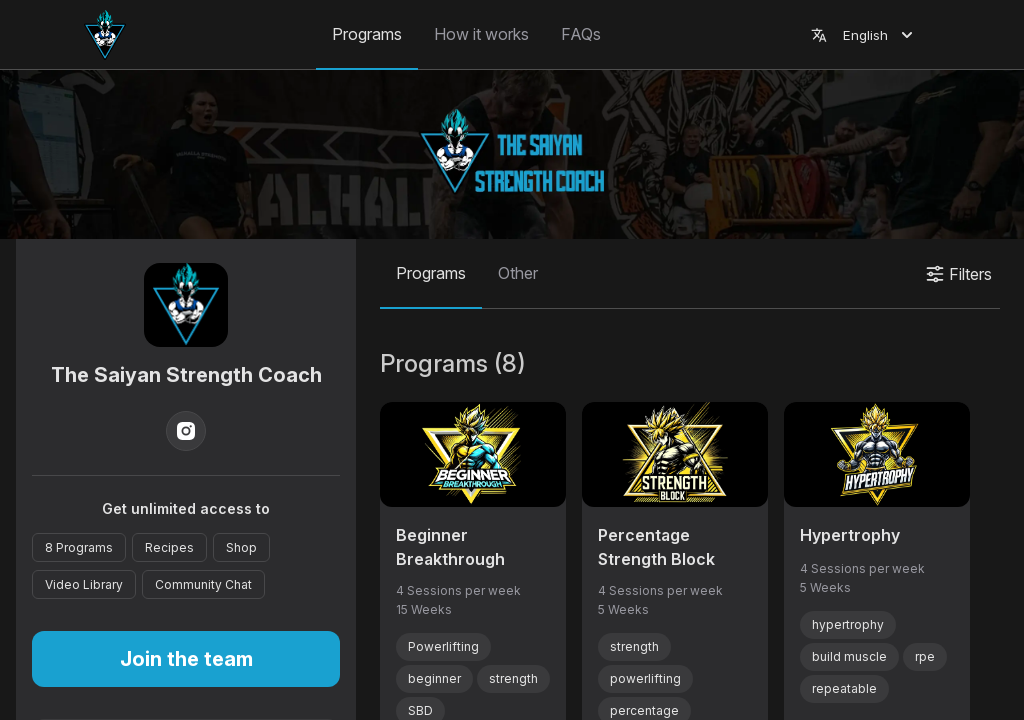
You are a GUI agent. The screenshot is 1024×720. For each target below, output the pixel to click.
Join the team (186, 659)
